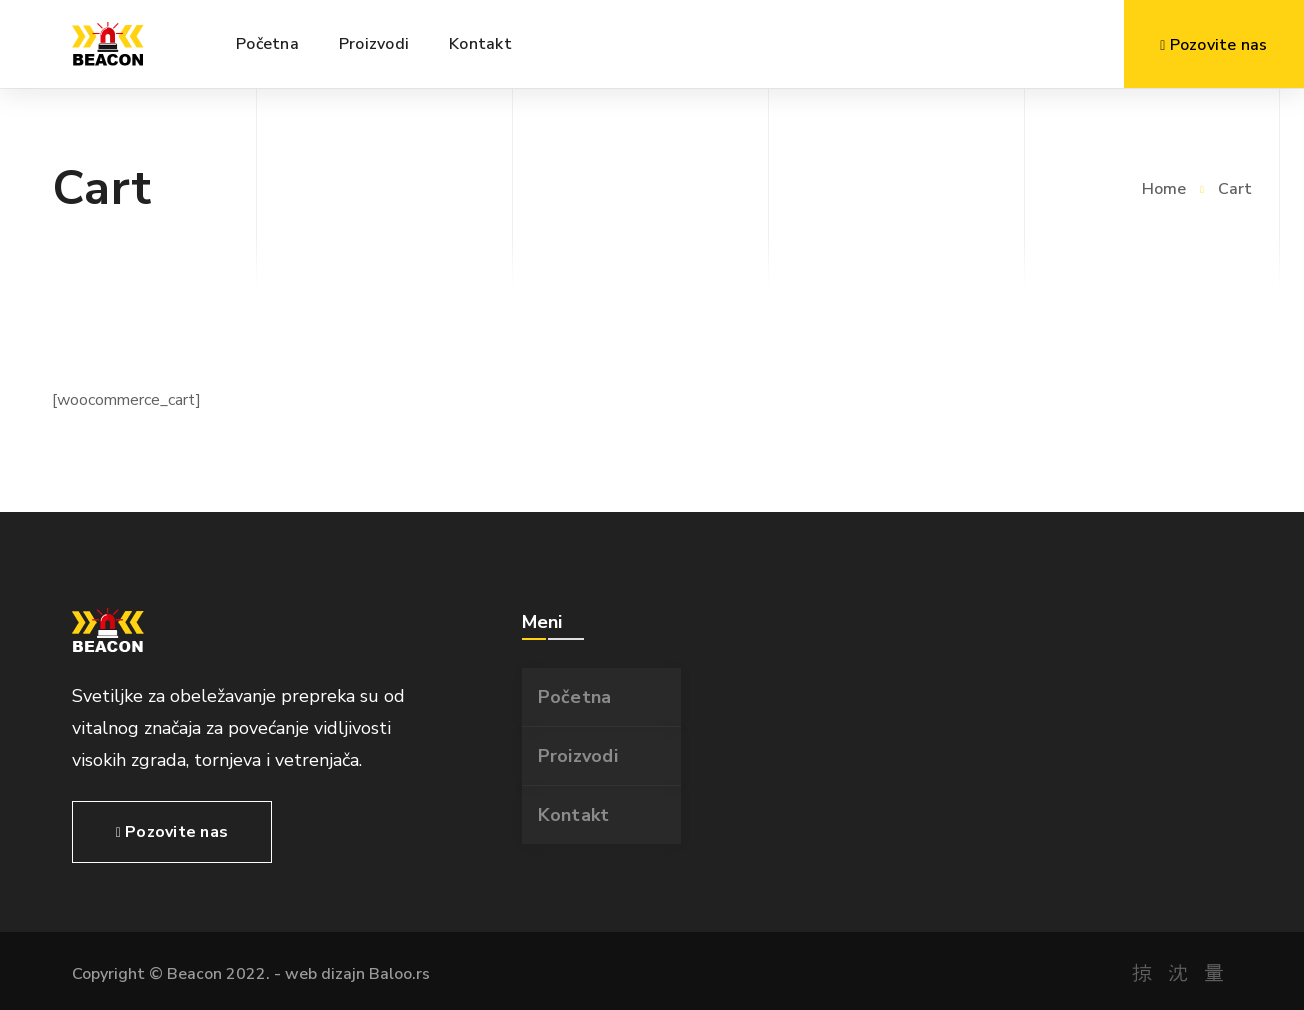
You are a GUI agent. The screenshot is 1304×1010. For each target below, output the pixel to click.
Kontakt (574, 815)
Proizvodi (578, 756)
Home (1164, 189)
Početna (575, 697)
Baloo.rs (399, 974)
